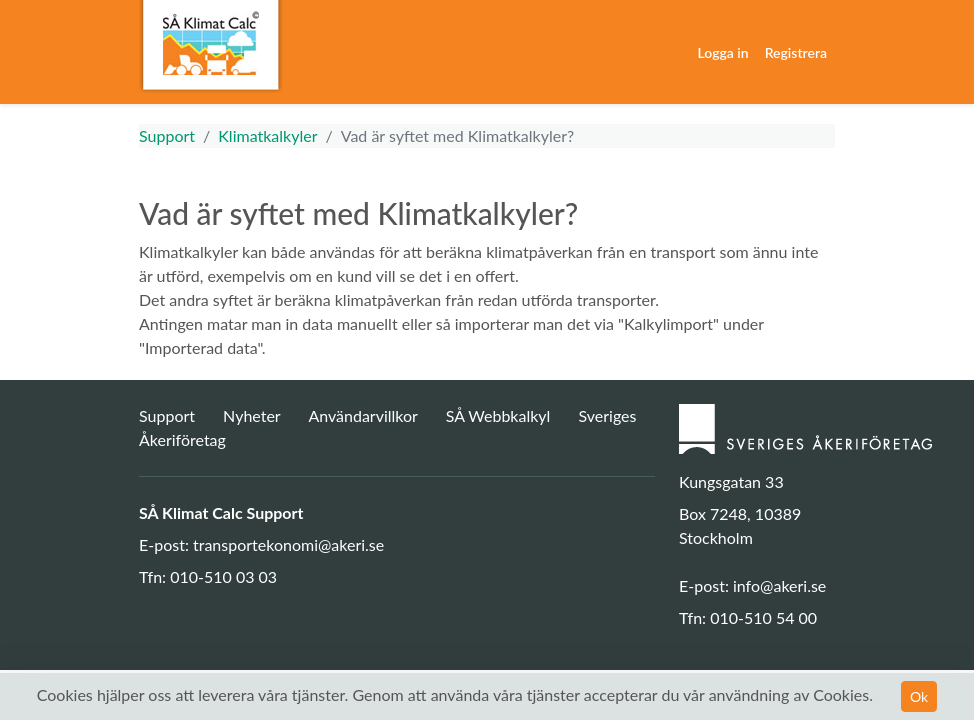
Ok (919, 696)
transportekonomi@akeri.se (288, 544)
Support (167, 135)
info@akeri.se (779, 585)
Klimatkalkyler (267, 135)
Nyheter (253, 415)
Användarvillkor (362, 415)
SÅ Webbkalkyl (498, 415)
